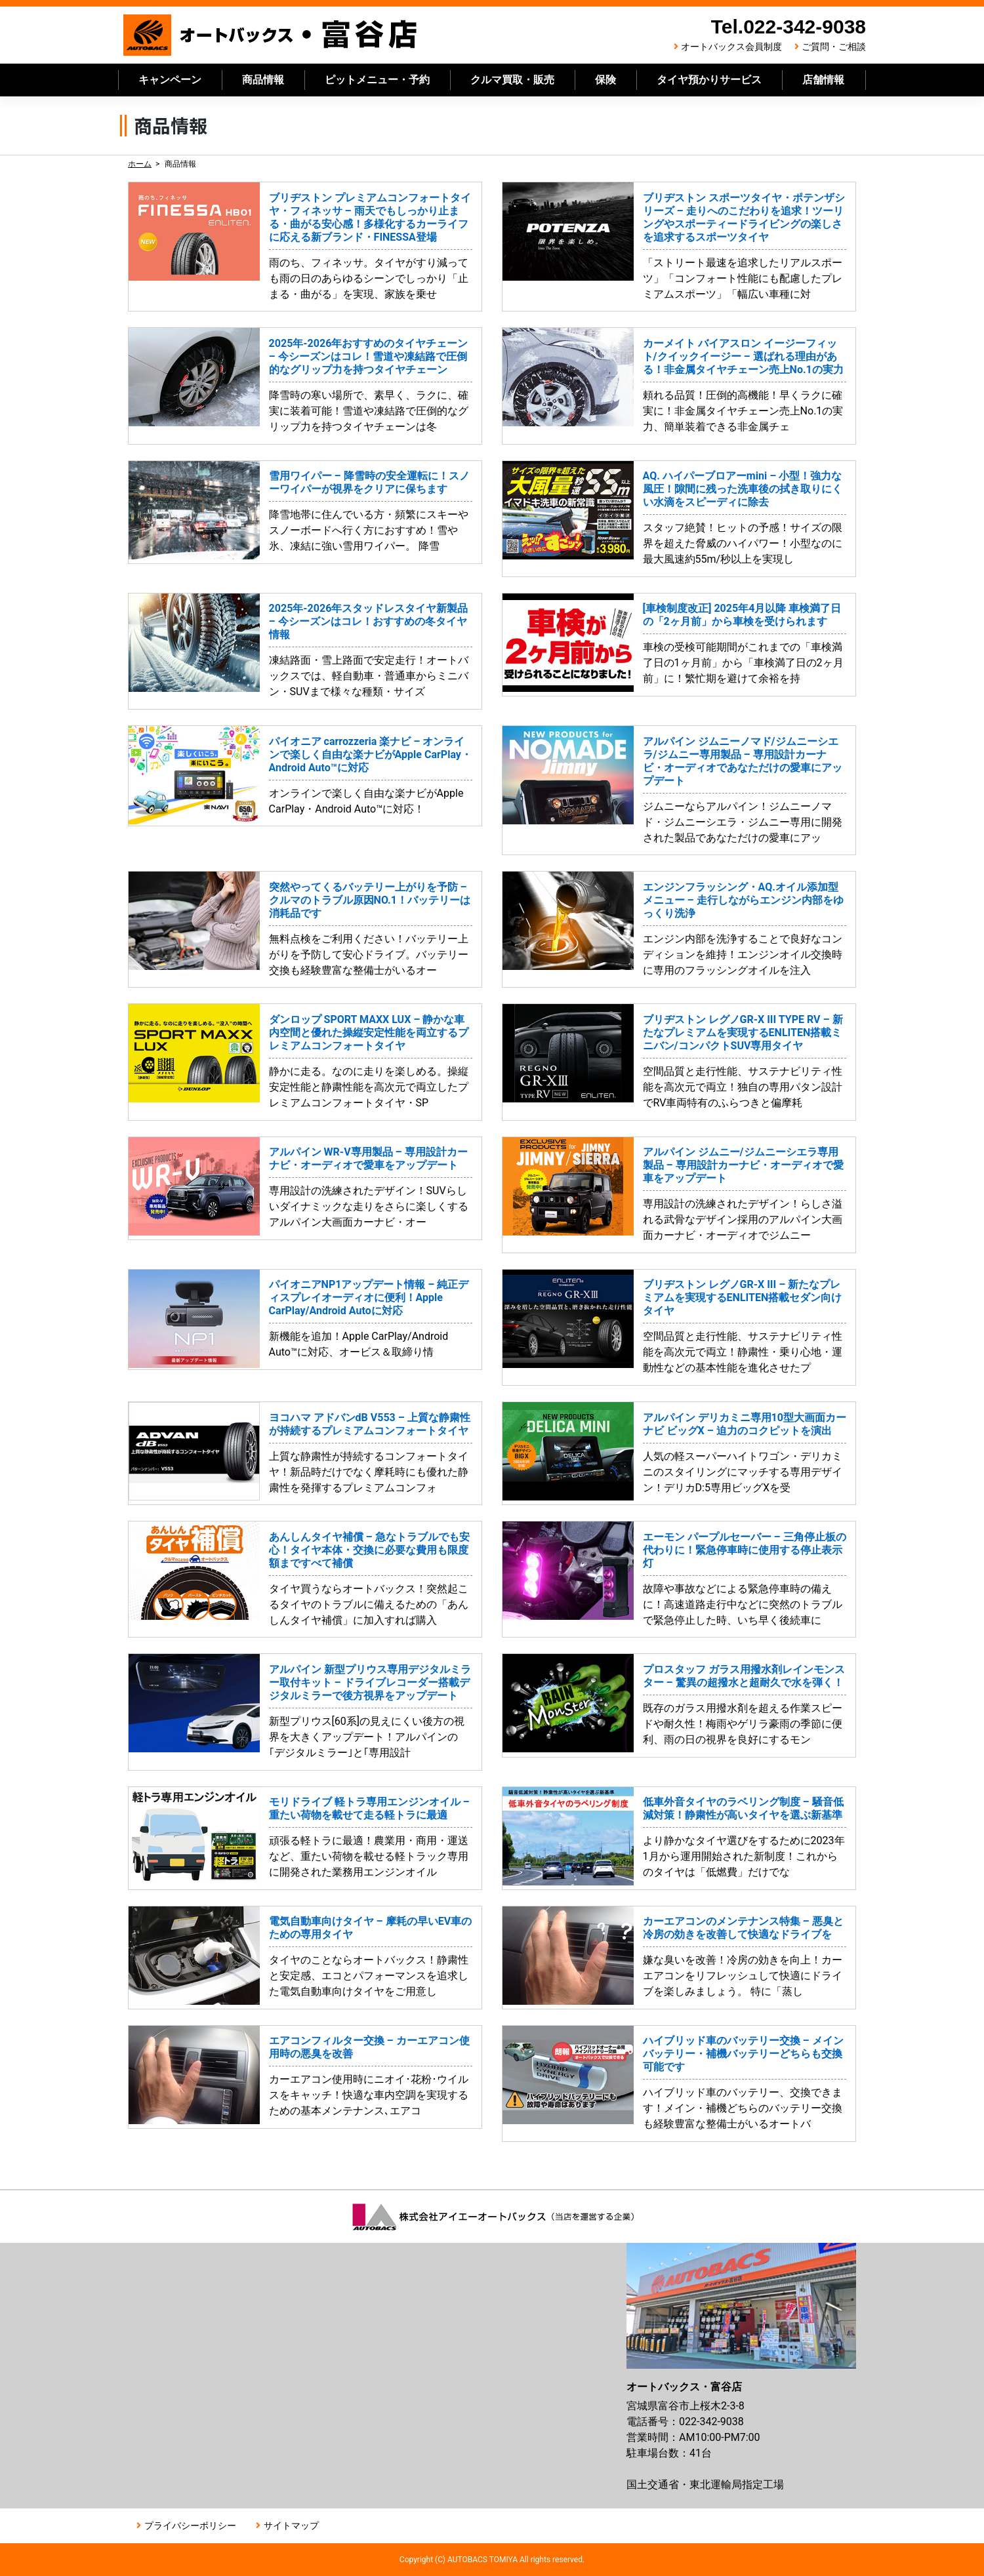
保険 (605, 79)
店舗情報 (823, 79)
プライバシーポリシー (190, 2525)
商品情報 (263, 79)
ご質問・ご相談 (834, 46)
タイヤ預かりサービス (709, 79)
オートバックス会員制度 (731, 46)
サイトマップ (291, 2525)
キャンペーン (169, 79)
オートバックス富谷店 (270, 35)
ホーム (140, 164)
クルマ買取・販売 (512, 79)
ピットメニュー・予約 (377, 79)
